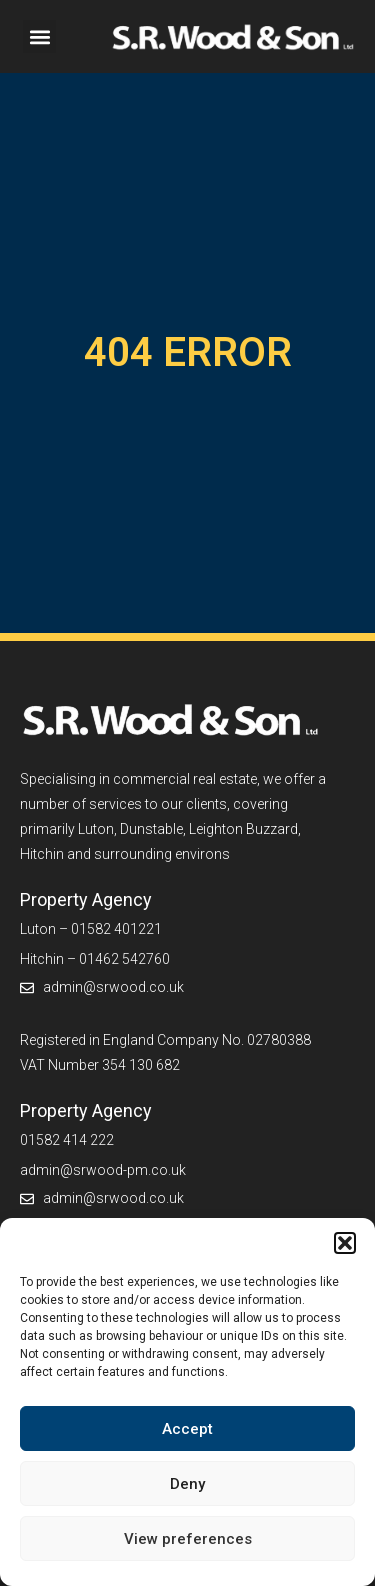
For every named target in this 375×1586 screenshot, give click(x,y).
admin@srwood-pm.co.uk (103, 1170)
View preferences (188, 1539)
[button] (345, 1243)
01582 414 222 (67, 1140)
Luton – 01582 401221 (91, 929)
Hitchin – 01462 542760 (95, 959)
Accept (187, 1429)
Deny (187, 1484)
